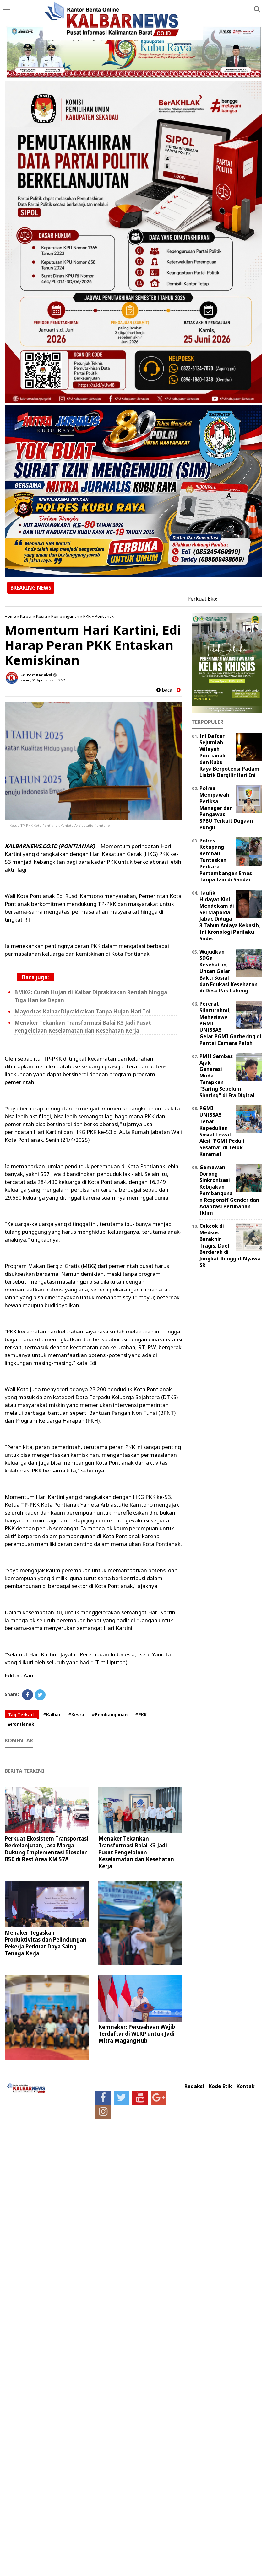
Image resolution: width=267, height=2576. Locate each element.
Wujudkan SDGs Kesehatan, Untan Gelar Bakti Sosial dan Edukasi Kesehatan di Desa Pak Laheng (228, 971)
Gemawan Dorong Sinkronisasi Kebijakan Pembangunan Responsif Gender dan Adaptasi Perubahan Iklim (229, 1190)
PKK (87, 616)
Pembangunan (65, 616)
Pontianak (104, 616)
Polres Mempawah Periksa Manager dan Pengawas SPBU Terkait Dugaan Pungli (226, 808)
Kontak (246, 2086)
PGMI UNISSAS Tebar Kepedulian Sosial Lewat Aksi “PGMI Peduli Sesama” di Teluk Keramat (221, 1131)
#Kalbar (52, 1715)
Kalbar (26, 616)
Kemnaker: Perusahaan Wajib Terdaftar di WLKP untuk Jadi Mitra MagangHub (136, 2033)
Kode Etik (220, 2086)
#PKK (141, 1715)
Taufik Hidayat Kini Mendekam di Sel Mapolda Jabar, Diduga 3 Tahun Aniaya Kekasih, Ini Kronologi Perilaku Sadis (229, 915)
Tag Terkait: (21, 1715)
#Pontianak (21, 1724)
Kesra (41, 616)
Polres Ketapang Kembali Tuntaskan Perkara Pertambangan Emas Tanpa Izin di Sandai (225, 860)
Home (10, 616)
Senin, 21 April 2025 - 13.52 (42, 680)
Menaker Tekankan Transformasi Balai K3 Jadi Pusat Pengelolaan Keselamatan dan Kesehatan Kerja (82, 1026)
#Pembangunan (110, 1715)
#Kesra (76, 1715)
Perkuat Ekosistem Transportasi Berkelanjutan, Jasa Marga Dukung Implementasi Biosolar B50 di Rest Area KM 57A (46, 1849)
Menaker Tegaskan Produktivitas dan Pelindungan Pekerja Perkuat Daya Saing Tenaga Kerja (45, 1943)
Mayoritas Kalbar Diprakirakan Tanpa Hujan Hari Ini (82, 1011)
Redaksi (194, 2086)
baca (164, 689)
